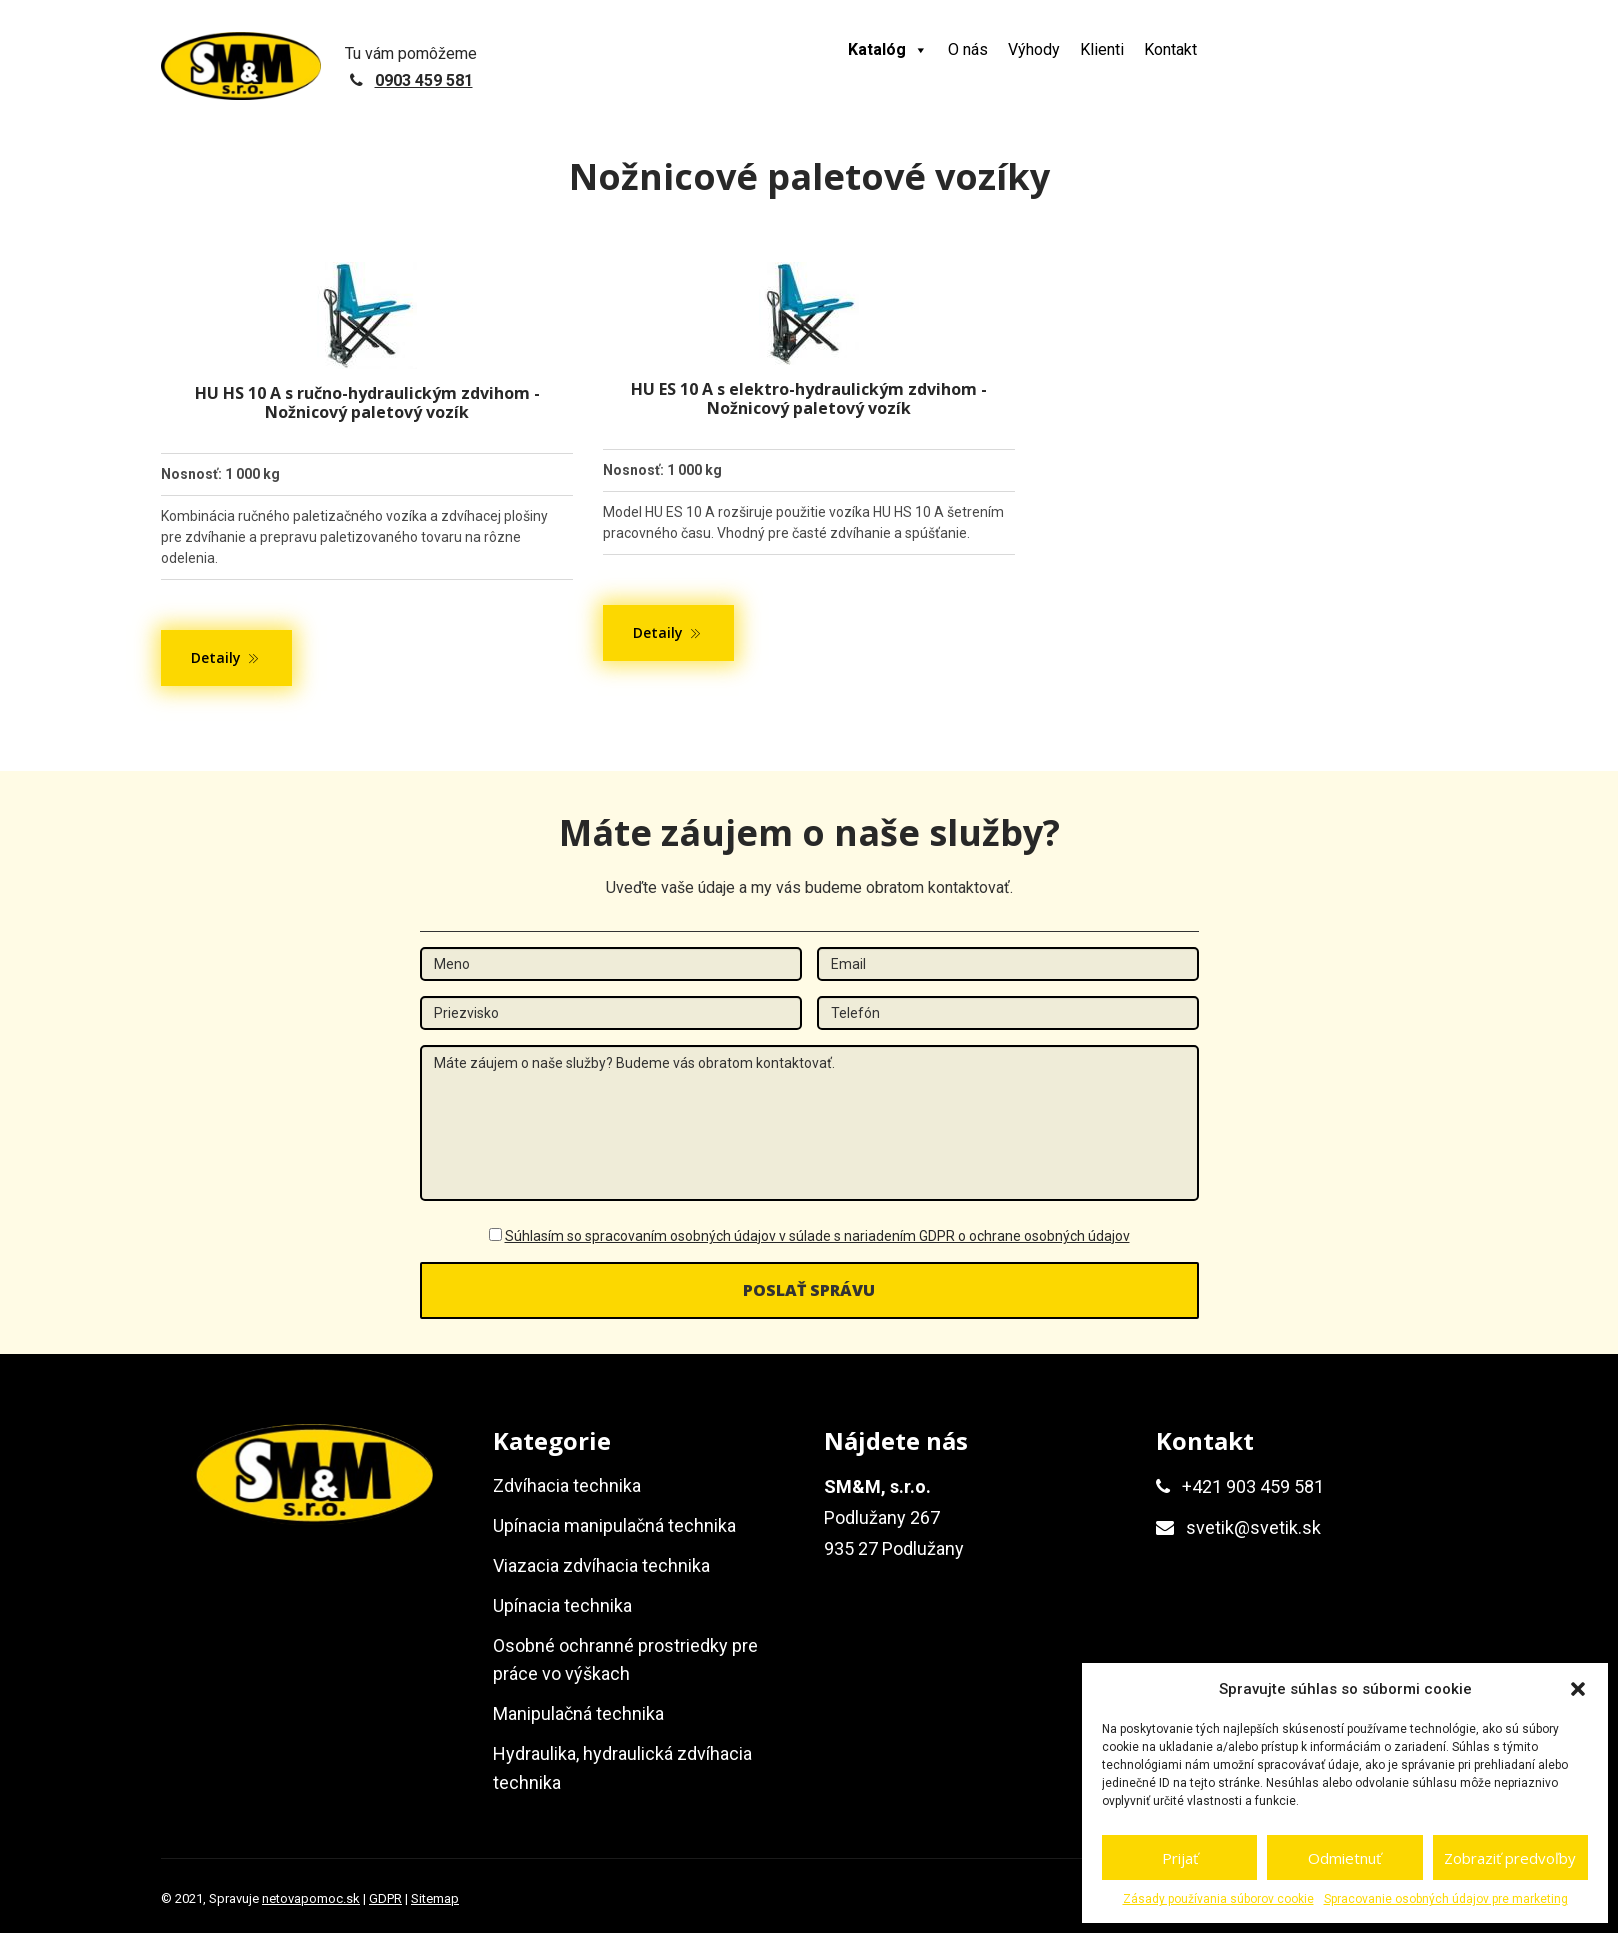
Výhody (1034, 49)
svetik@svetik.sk (1253, 1527)
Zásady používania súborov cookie (1218, 1899)
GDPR (385, 1898)
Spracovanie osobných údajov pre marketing (1446, 1899)
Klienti (1102, 49)
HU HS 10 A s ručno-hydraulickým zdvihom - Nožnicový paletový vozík (367, 402)
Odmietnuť (1344, 1858)
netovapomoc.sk (311, 1898)
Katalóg (888, 49)
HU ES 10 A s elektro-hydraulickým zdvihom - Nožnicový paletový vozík (809, 398)
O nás (968, 49)
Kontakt (1170, 49)
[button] (1578, 1689)
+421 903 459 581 (1253, 1486)
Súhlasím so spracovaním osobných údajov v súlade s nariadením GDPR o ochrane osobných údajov (817, 1236)
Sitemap (435, 1898)
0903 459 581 (424, 80)
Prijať (1180, 1858)
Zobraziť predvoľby (1510, 1858)
